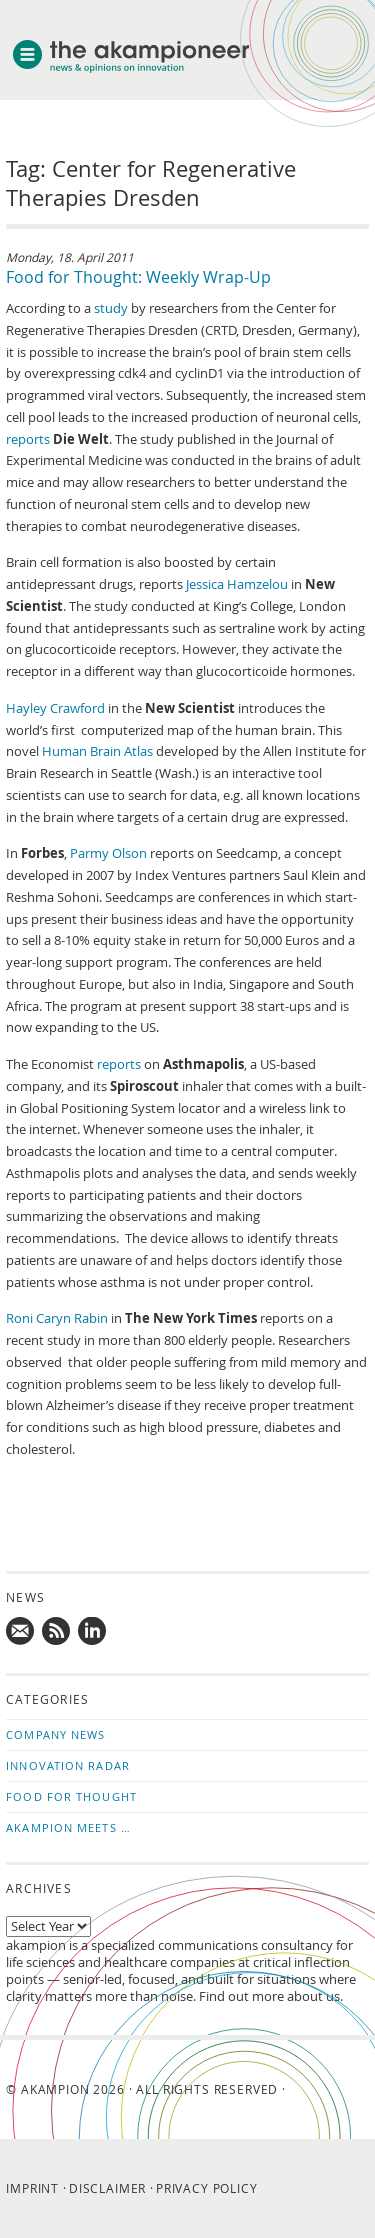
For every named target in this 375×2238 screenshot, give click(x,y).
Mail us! (21, 1632)
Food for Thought (71, 1796)
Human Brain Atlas (97, 751)
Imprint (32, 2188)
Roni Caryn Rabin (57, 1318)
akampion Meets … (68, 1827)
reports (28, 439)
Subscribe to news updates (57, 1632)
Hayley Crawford (55, 708)
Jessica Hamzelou (237, 584)
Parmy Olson (108, 853)
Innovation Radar (68, 1765)
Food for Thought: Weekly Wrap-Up (138, 277)
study (111, 308)
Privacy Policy (207, 2188)
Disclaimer (107, 2188)
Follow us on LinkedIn (93, 1632)
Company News (55, 1734)
